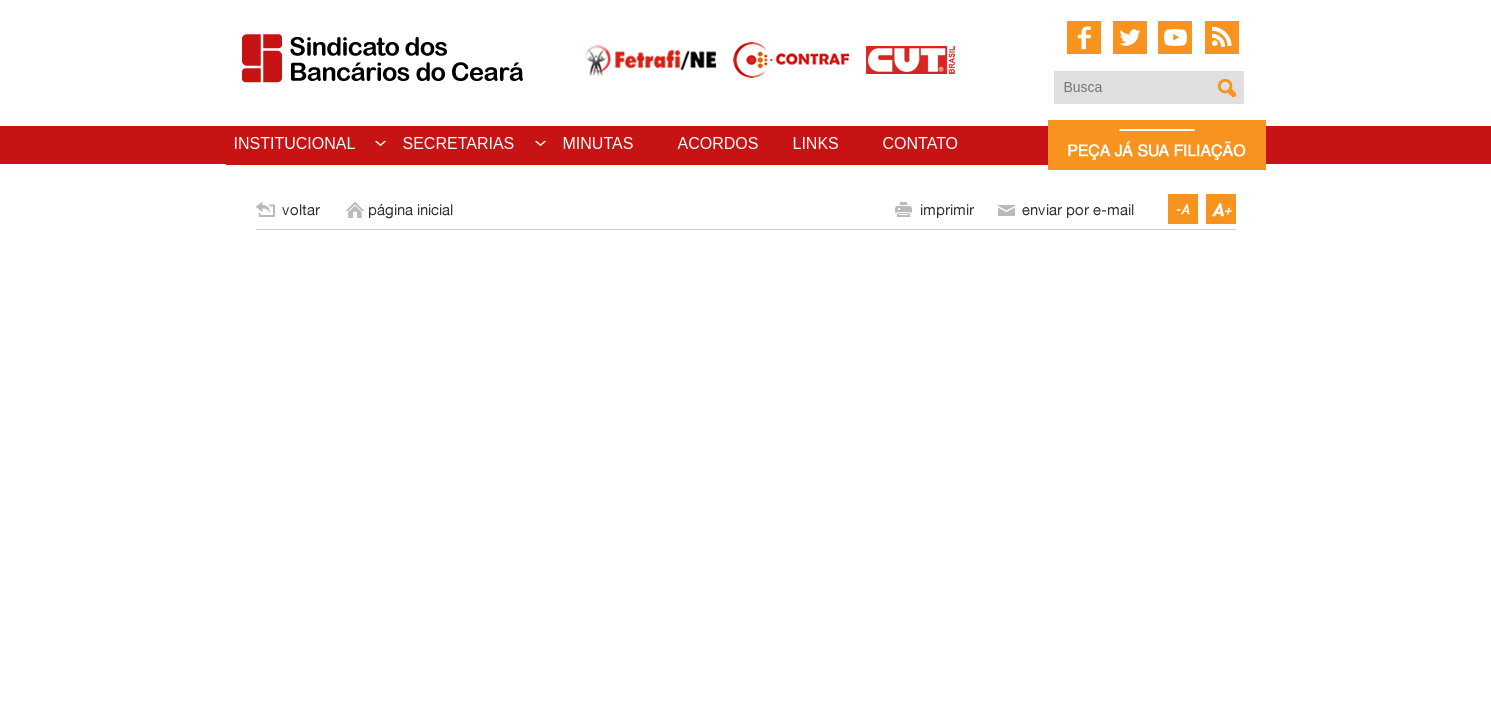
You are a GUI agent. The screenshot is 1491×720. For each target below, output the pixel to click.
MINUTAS (598, 143)
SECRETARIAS (459, 143)
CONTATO (921, 143)
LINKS (816, 143)
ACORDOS (718, 143)
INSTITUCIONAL (295, 143)
